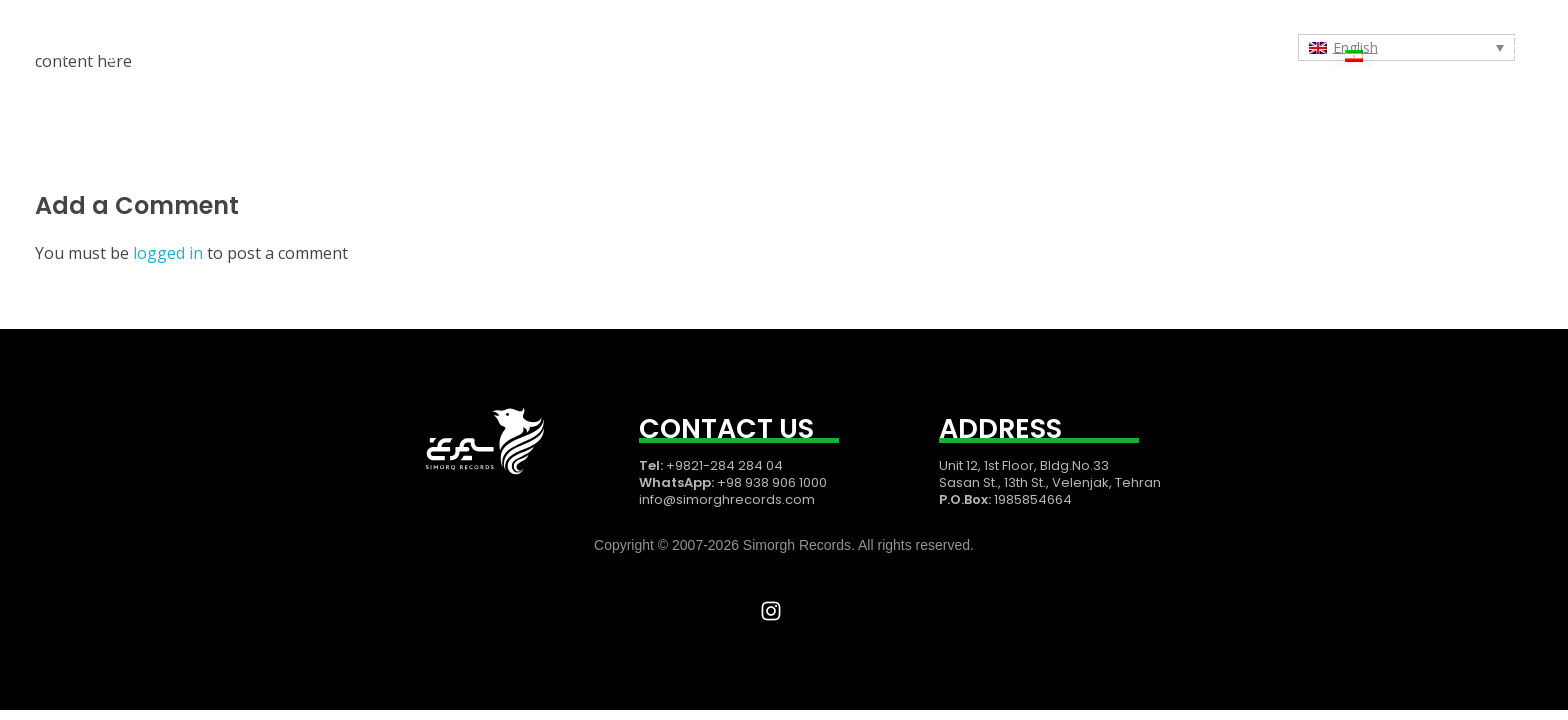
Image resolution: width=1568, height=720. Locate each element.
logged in (170, 253)
